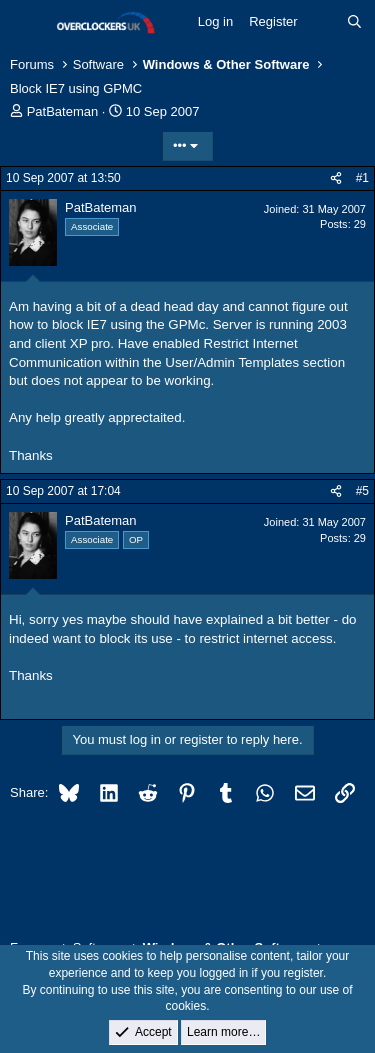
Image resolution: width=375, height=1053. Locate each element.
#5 (362, 491)
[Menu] (27, 23)
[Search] (354, 22)
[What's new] (322, 22)
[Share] (336, 178)
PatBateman (63, 111)
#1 (362, 178)
